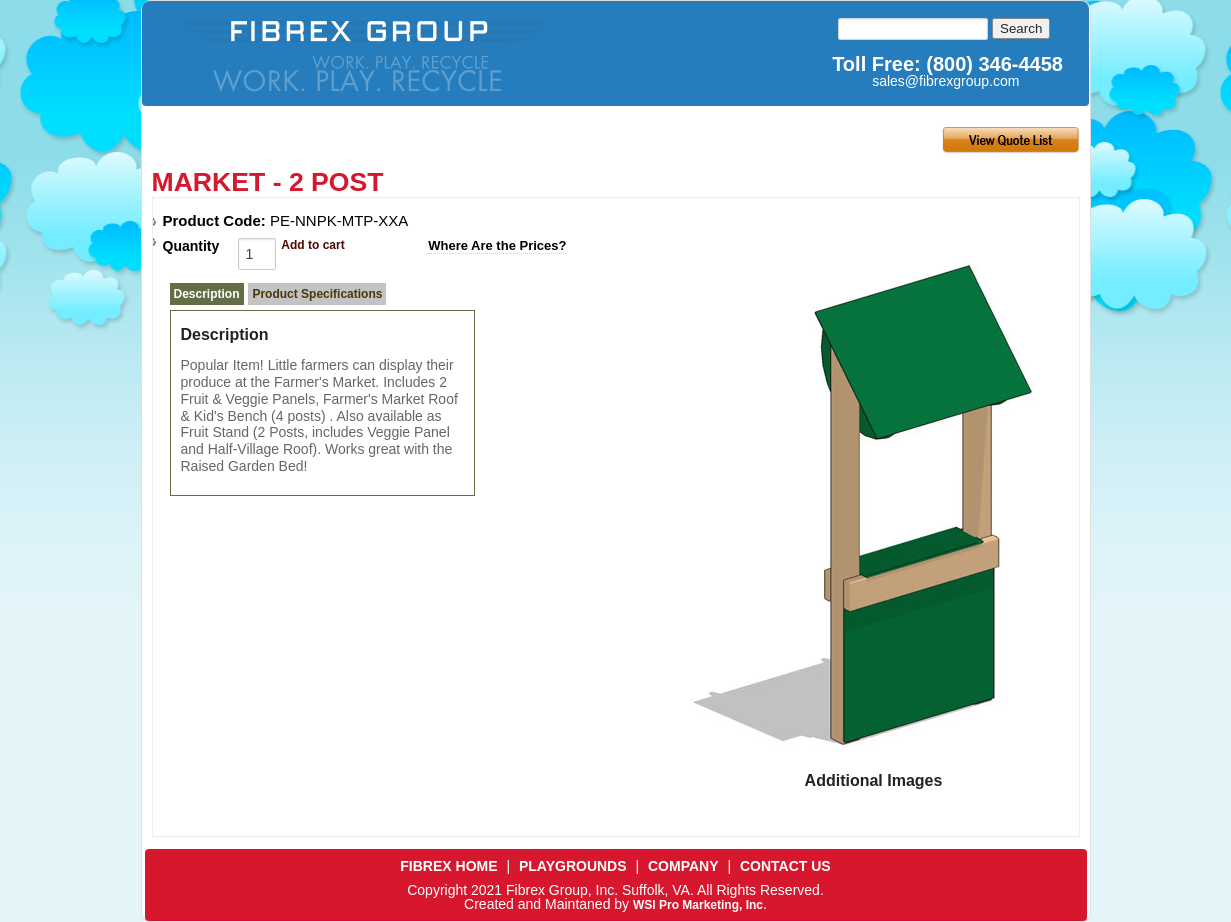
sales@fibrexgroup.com (945, 81)
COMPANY (683, 866)
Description (207, 294)
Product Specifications (317, 294)
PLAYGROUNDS (573, 866)
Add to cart (312, 245)
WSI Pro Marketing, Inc (698, 905)
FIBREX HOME (448, 866)
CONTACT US (785, 866)
